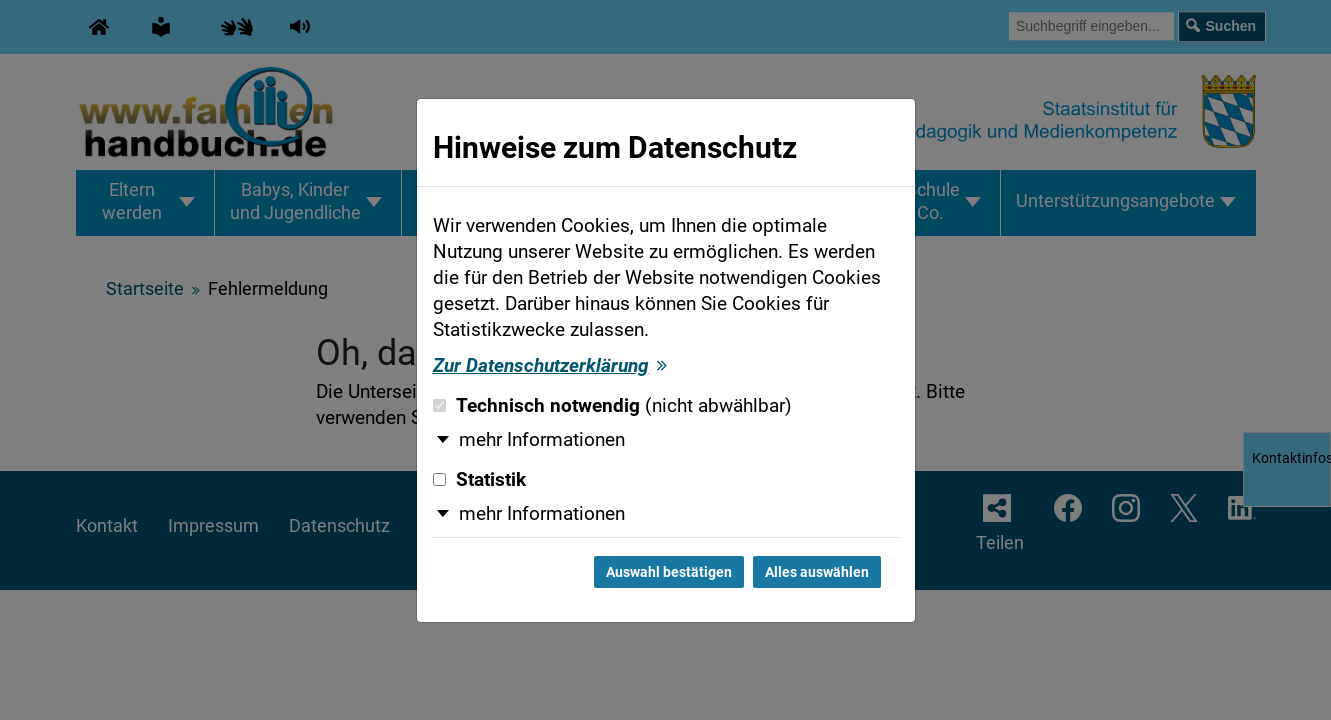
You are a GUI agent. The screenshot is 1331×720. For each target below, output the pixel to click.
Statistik (479, 480)
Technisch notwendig (612, 406)
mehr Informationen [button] (542, 440)
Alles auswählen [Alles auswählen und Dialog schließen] (817, 572)
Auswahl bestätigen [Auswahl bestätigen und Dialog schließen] (669, 572)
